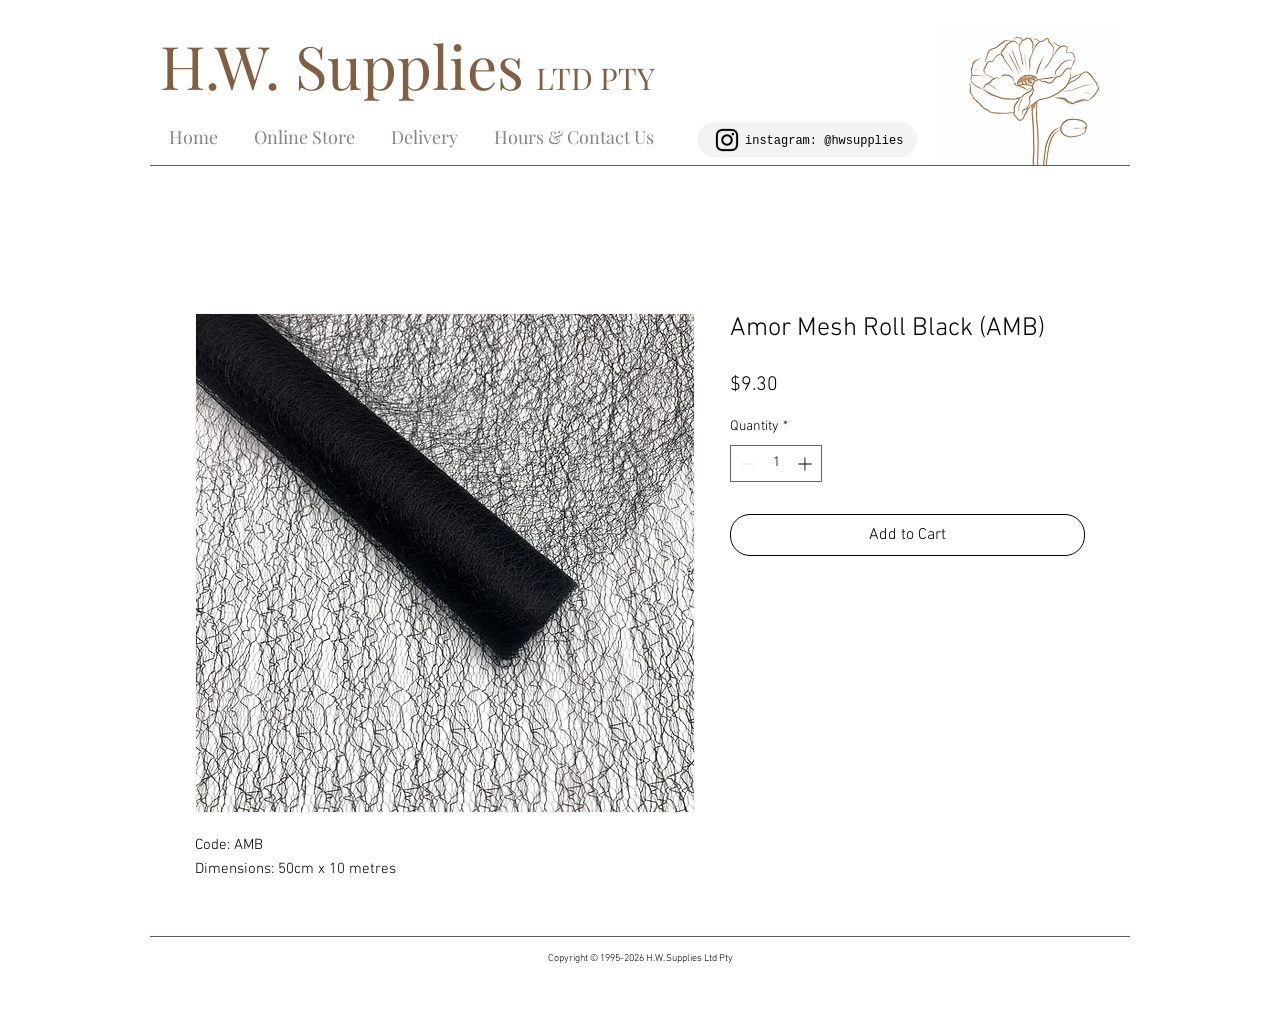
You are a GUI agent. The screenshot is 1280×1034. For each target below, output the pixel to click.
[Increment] (806, 463)
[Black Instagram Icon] (727, 140)
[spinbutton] (776, 463)
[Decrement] (745, 463)
